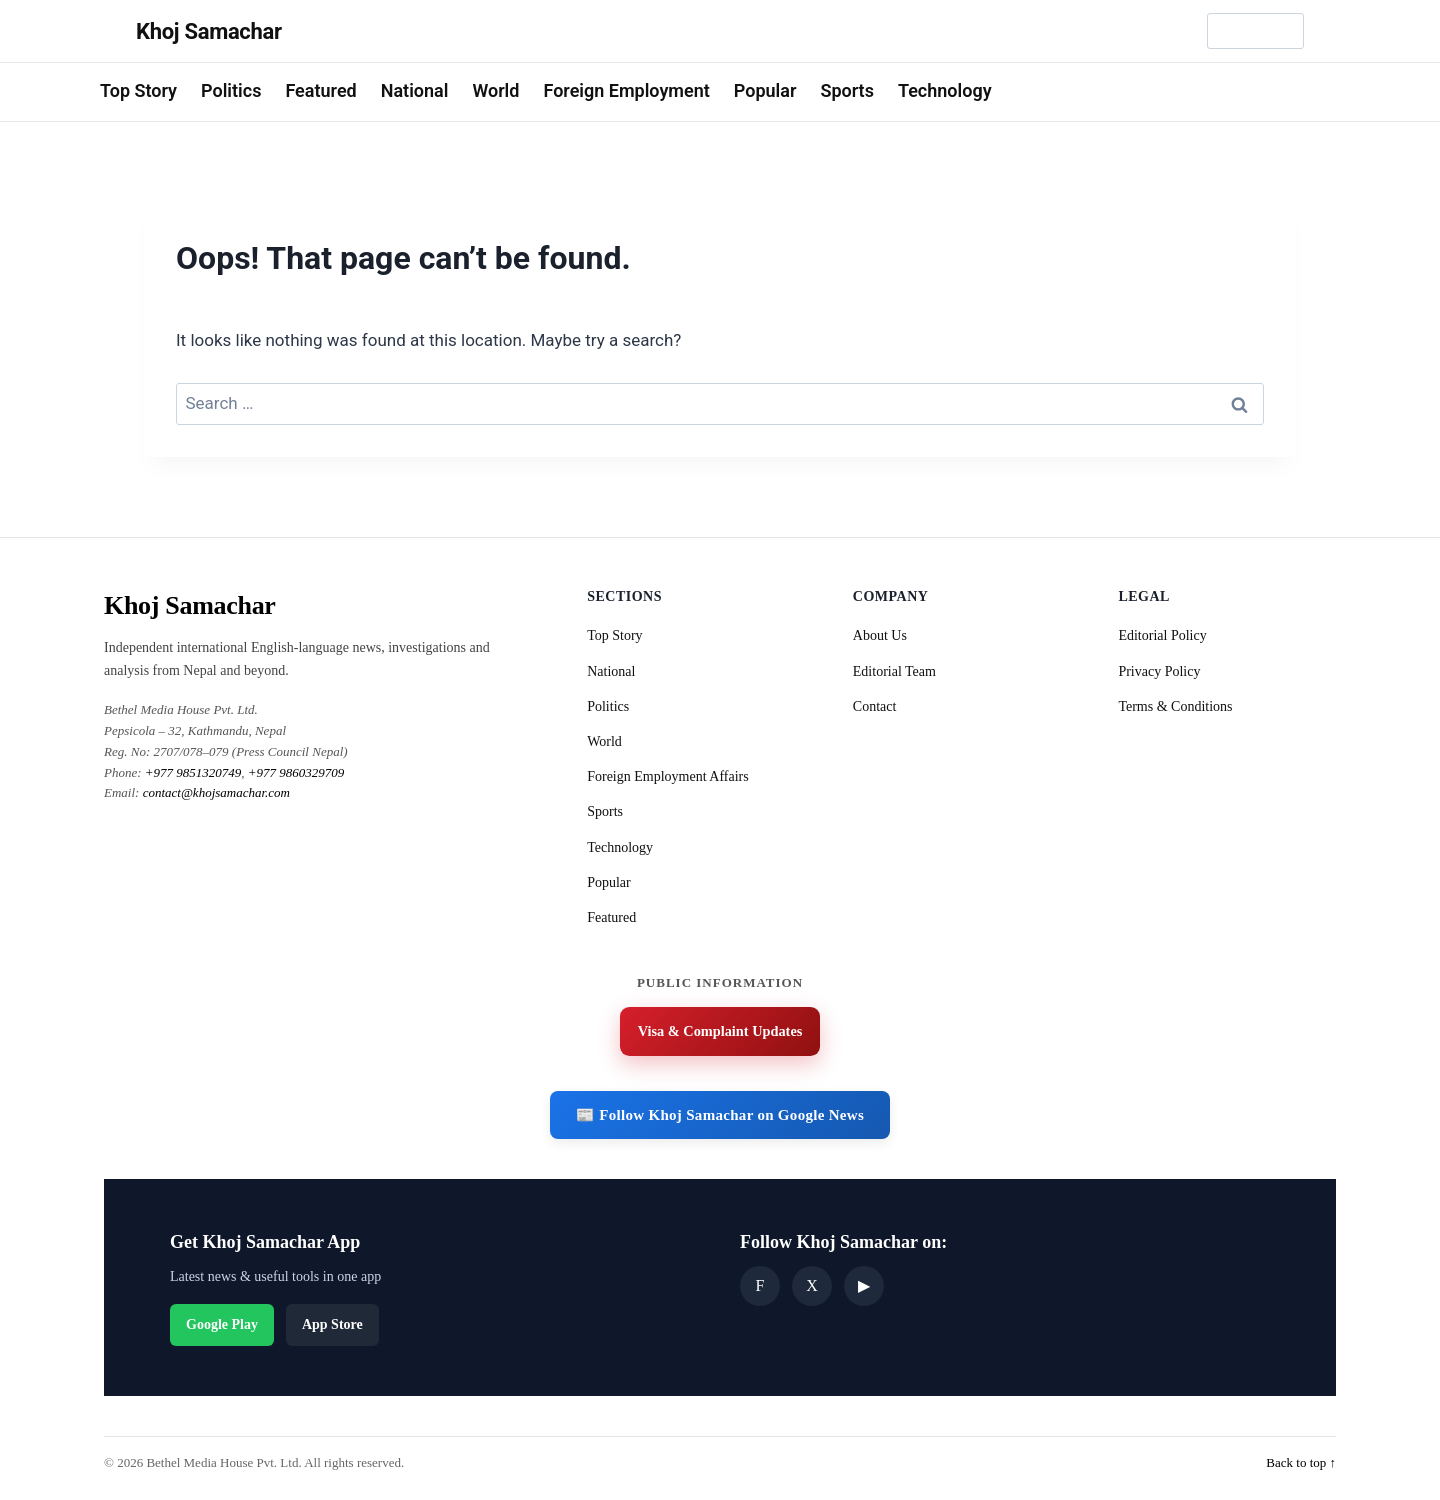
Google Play (222, 1326)
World (495, 90)
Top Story (138, 90)
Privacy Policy (1159, 671)
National (415, 90)
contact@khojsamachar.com (216, 792)
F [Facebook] (760, 1288)
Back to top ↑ (1301, 1464)
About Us (880, 635)
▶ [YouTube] (864, 1288)
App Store (332, 1326)
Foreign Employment (626, 90)
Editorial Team (894, 671)
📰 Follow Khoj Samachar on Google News (720, 1118)
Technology (945, 90)
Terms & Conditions (1175, 706)
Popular (765, 90)
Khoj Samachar (209, 31)
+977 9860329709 (296, 772)
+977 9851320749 (193, 772)
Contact (875, 706)
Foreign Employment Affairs (668, 776)
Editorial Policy (1162, 635)
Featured (320, 90)
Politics (231, 90)
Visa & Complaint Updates (720, 1033)
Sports (847, 90)
